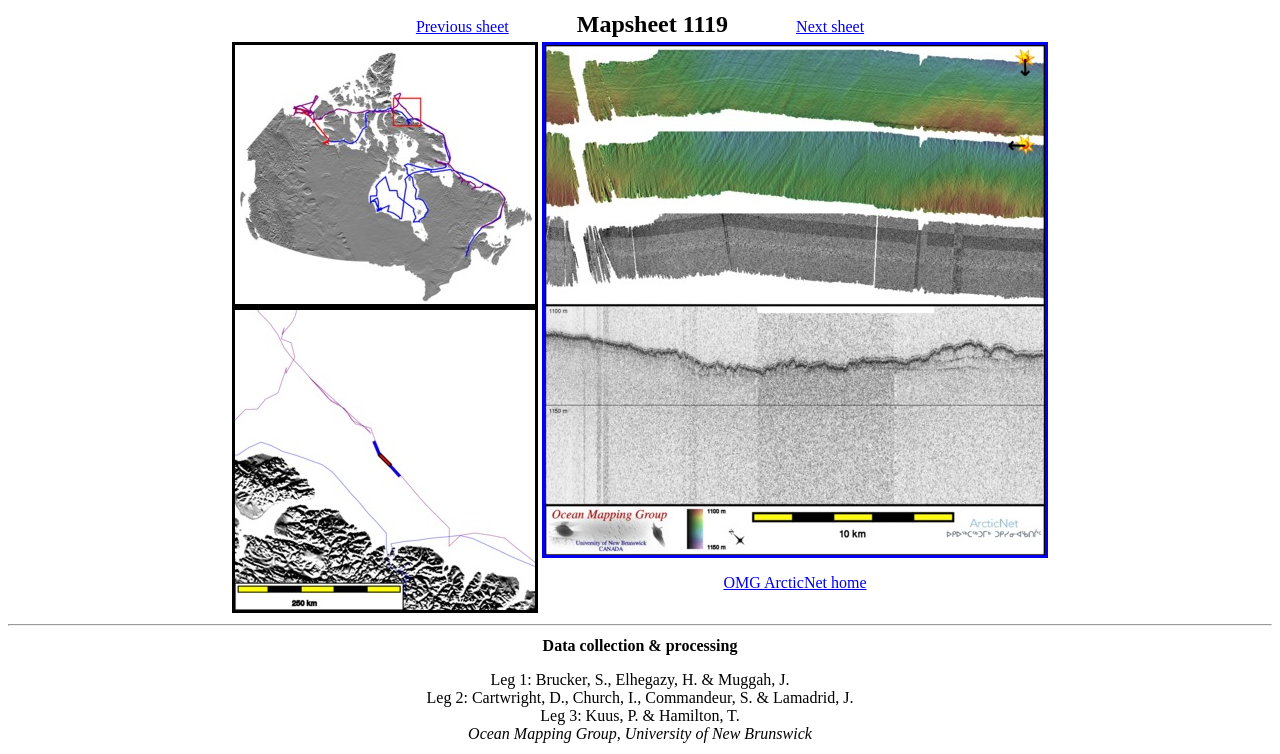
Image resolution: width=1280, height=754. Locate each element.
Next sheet (830, 26)
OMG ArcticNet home (794, 582)
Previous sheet (462, 26)
